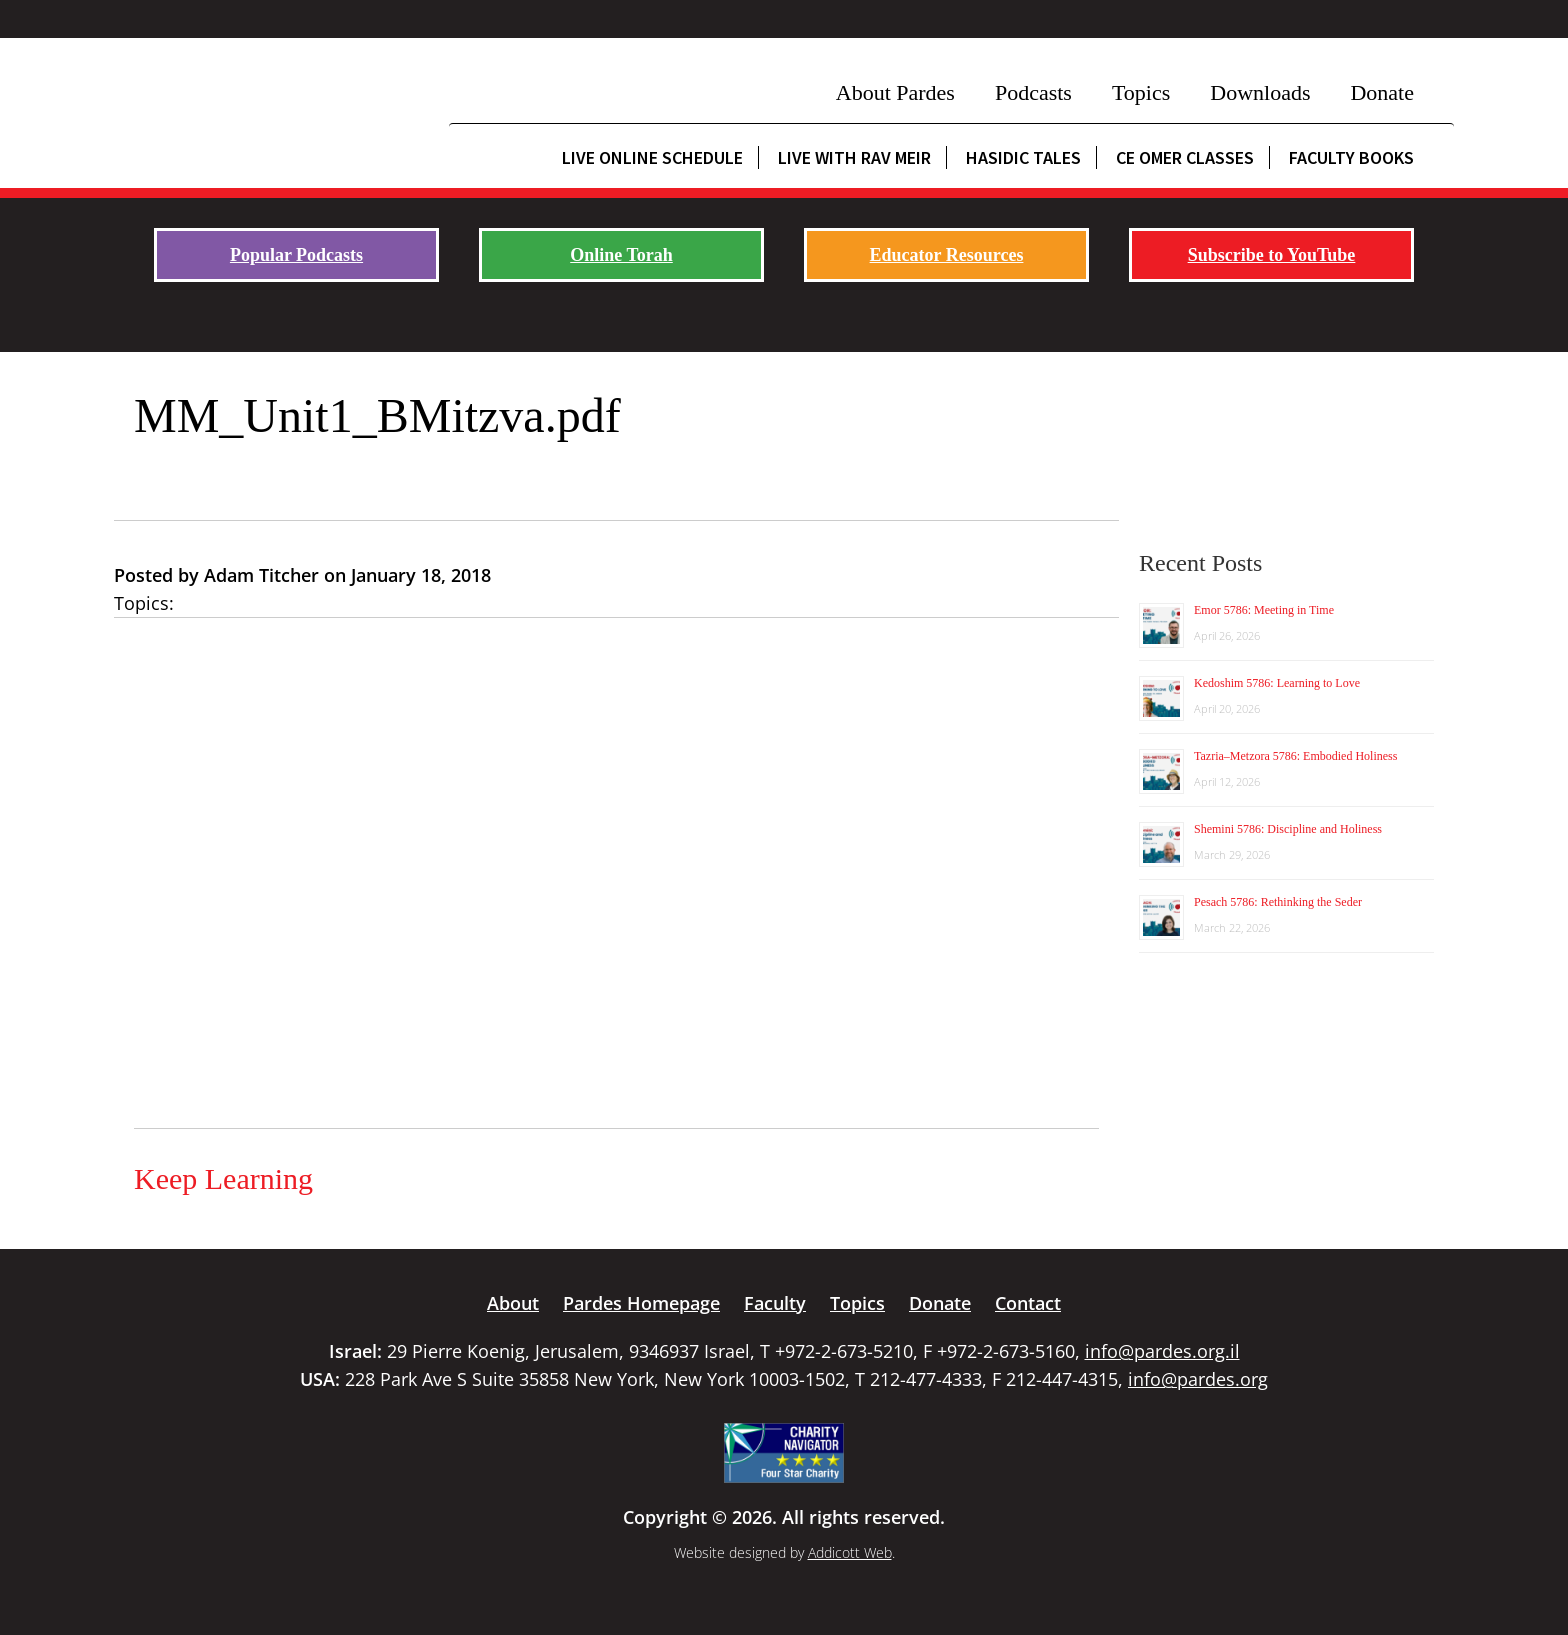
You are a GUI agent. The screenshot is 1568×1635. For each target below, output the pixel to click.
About (513, 1303)
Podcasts (1033, 92)
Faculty (775, 1303)
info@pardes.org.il (1162, 1351)
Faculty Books (1351, 157)
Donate (1382, 92)
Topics (1141, 92)
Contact (1028, 1303)
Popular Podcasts (296, 255)
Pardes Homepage (641, 1303)
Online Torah (621, 255)
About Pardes (895, 92)
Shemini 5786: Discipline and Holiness (1288, 829)
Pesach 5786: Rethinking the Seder (1278, 902)
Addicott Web (850, 1552)
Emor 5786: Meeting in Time (1264, 610)
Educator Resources (947, 255)
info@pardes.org (1198, 1379)
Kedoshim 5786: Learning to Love (1277, 683)
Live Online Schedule (652, 157)
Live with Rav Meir (854, 157)
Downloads (1260, 92)
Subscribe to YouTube (1272, 255)
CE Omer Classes (1185, 157)
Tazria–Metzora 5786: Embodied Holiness (1295, 756)
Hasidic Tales (1023, 157)
